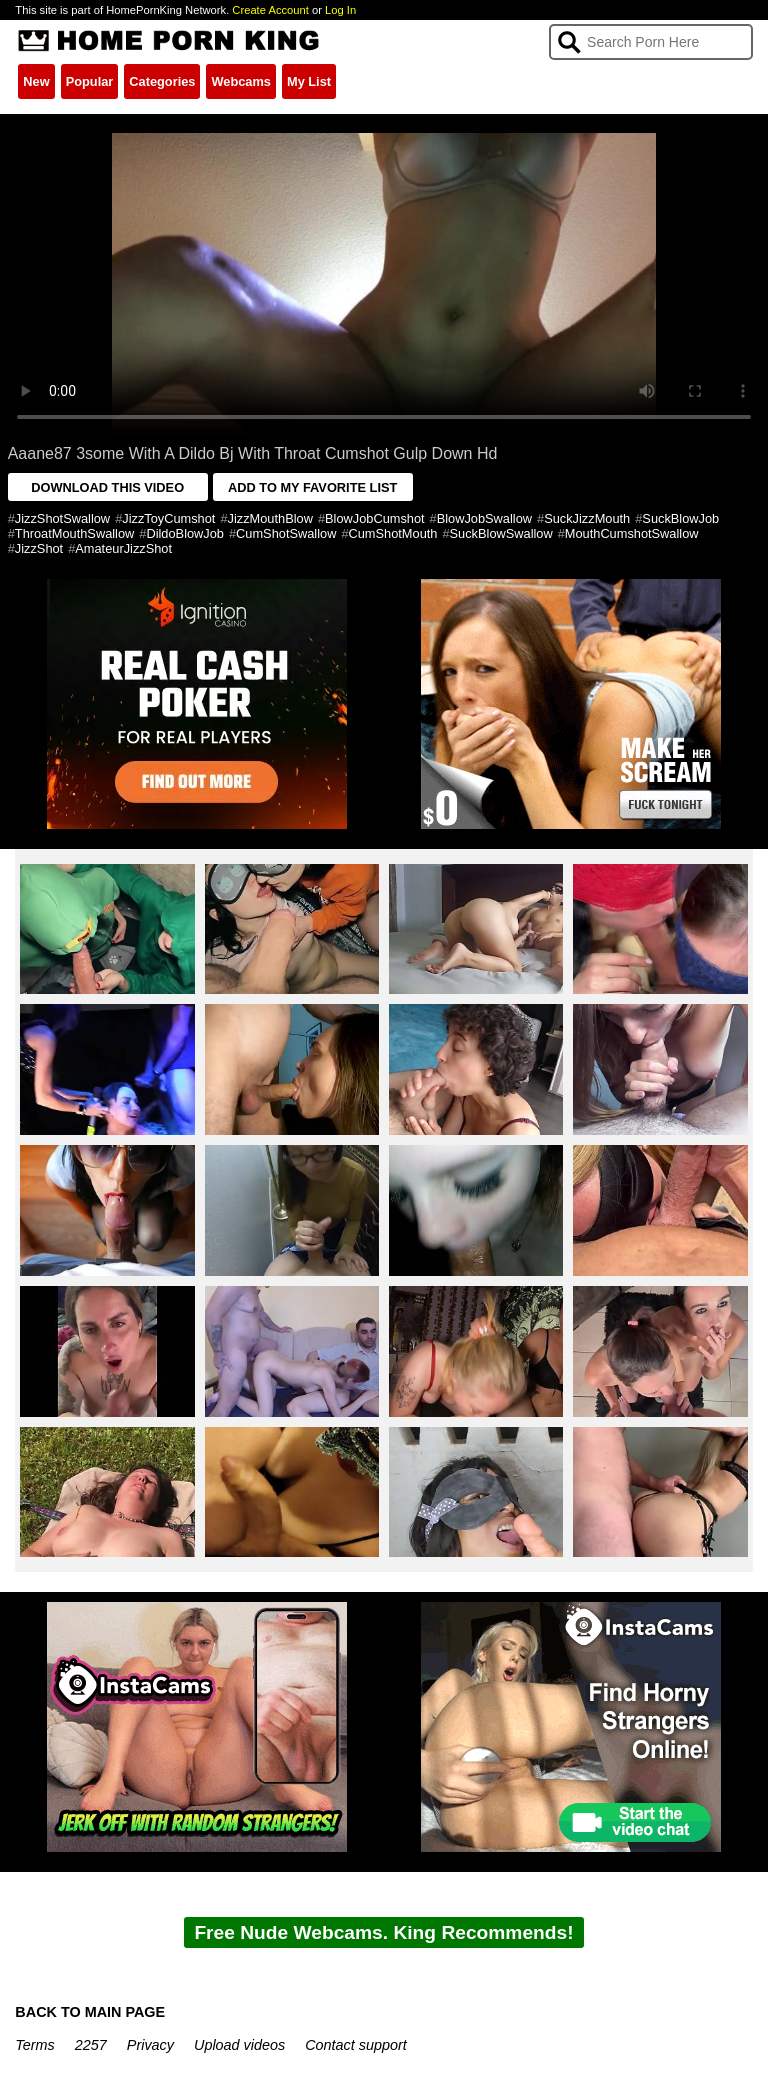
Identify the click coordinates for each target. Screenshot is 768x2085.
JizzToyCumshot (168, 518)
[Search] (650, 42)
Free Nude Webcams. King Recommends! (383, 1932)
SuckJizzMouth (587, 518)
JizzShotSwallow (62, 518)
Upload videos (239, 2045)
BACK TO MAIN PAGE (90, 2012)
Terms (34, 2045)
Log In (340, 10)
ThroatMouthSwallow (75, 533)
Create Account (270, 10)
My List (309, 81)
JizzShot (39, 548)
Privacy (150, 2045)
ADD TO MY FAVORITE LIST (312, 487)
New (36, 81)
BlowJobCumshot (375, 518)
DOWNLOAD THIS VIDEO (107, 487)
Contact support (356, 2045)
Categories (162, 81)
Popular (90, 81)
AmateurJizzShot (123, 548)
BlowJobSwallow (484, 518)
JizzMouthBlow (270, 518)
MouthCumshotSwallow (632, 533)
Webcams (241, 81)
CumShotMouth (393, 533)
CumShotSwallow (286, 533)
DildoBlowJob (185, 533)
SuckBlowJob (680, 518)
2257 (91, 2045)
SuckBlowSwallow (501, 533)
